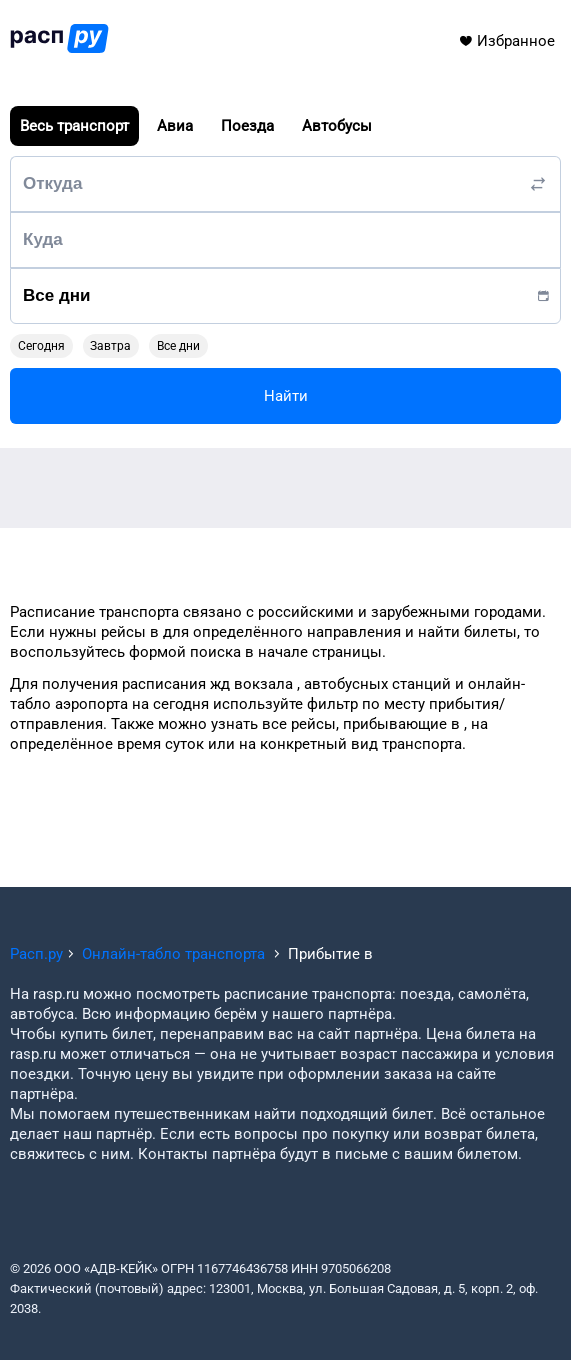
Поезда (247, 126)
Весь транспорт (74, 126)
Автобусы (337, 126)
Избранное (506, 41)
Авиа (175, 126)
